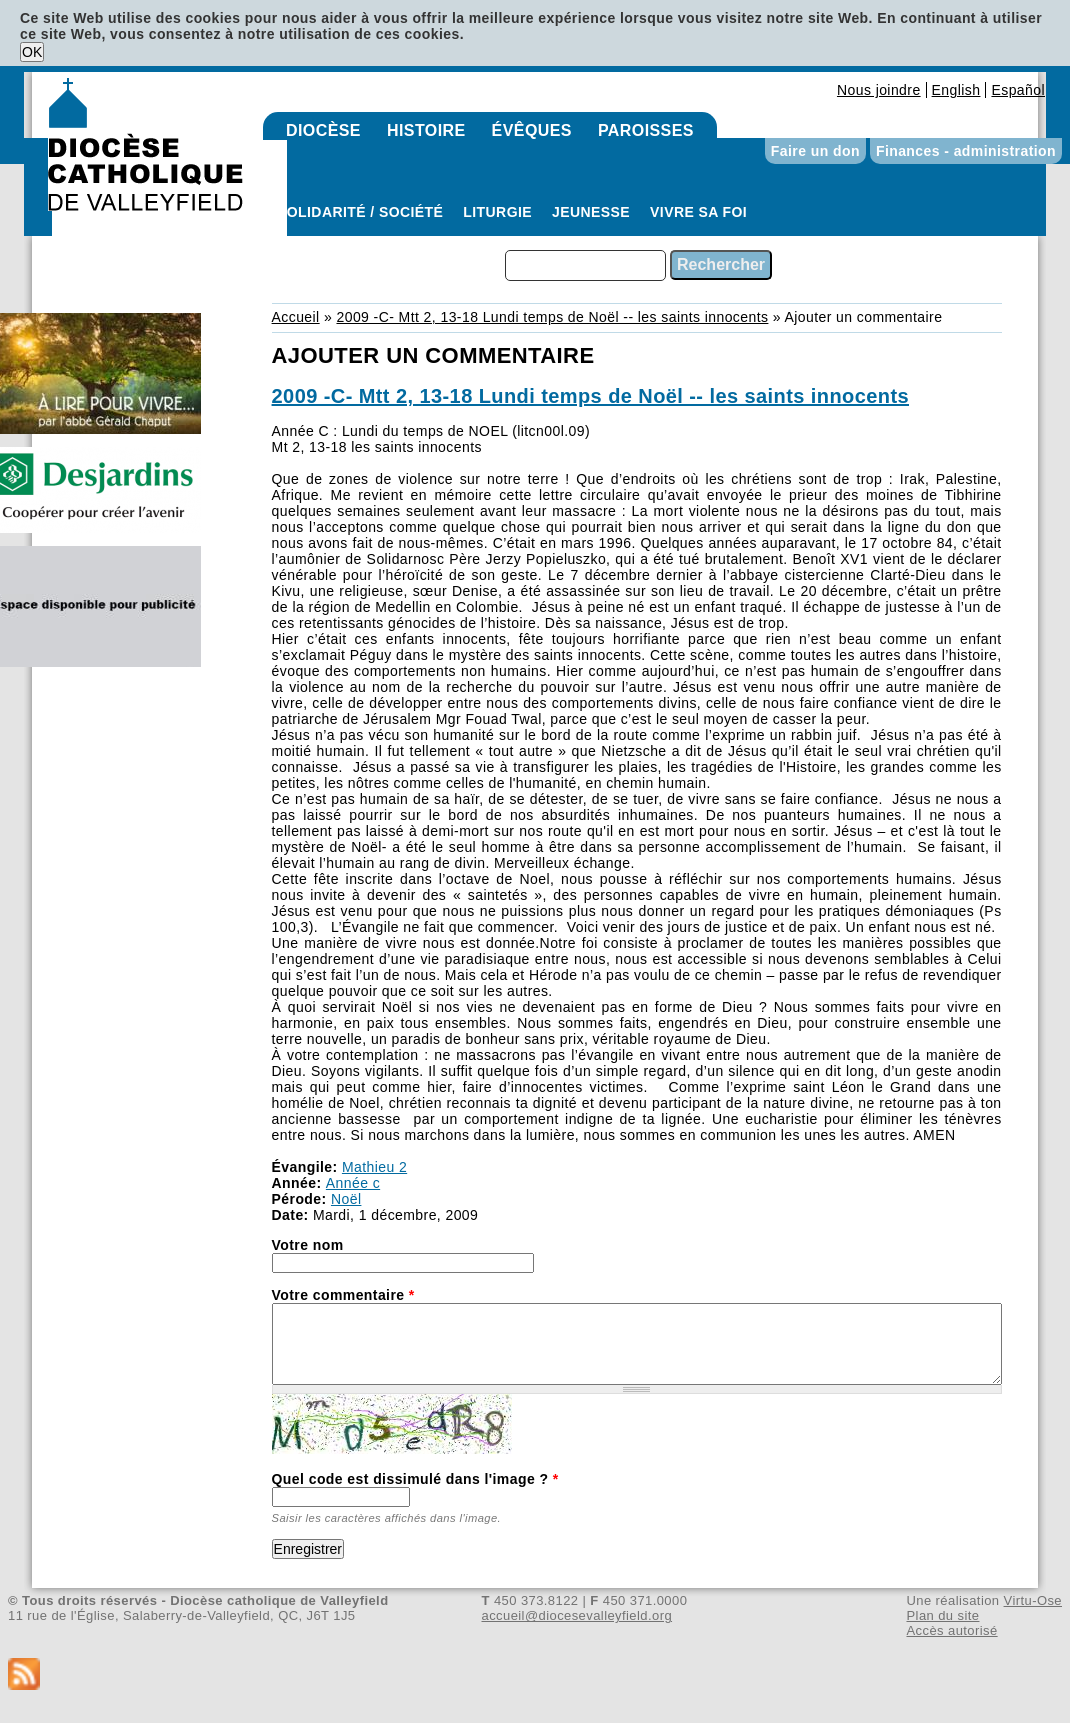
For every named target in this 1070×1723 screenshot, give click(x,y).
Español (1018, 90)
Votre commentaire (343, 1295)
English (956, 90)
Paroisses (646, 130)
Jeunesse (591, 212)
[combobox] (585, 265)
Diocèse (323, 130)
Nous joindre (879, 90)
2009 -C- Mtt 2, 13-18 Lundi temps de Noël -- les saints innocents (552, 317)
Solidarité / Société (360, 212)
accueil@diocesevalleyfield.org (577, 1615)
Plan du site (942, 1615)
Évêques (532, 130)
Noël (346, 1199)
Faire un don (815, 151)
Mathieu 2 (374, 1167)
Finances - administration (966, 151)
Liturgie (497, 212)
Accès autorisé (951, 1630)
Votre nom (308, 1245)
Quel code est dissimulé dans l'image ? (415, 1479)
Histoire (426, 130)
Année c (353, 1183)
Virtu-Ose (1033, 1600)
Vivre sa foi (698, 212)
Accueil (296, 317)
